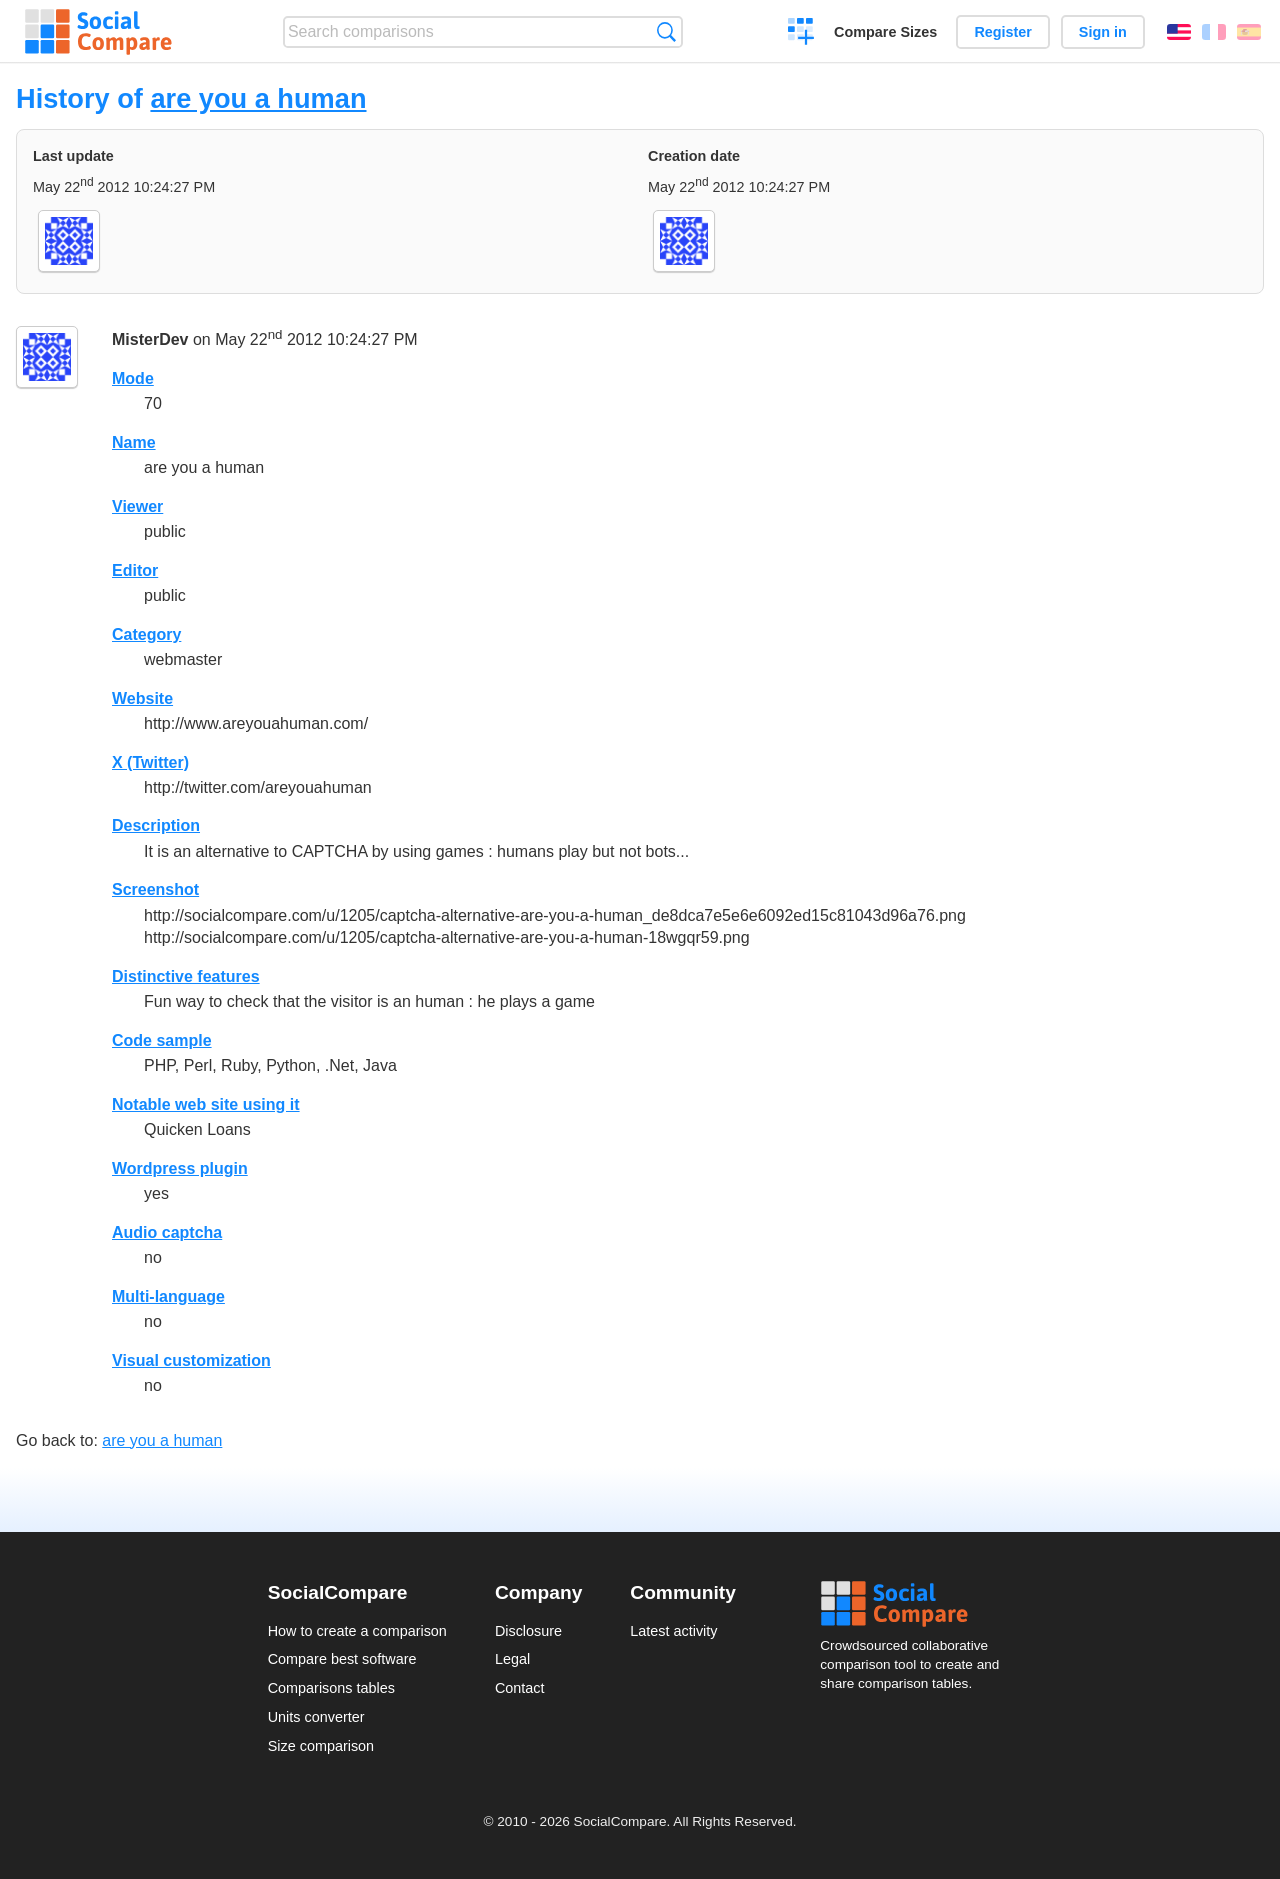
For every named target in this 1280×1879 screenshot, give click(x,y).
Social (916, 1604)
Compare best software (342, 1659)
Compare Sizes (885, 32)
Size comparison (321, 1746)
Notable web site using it (206, 1104)
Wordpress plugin (180, 1168)
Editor (135, 570)
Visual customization (191, 1360)
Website (142, 698)
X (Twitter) (150, 762)
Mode (133, 378)
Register (1003, 32)
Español (1249, 32)
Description (156, 825)
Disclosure (528, 1631)
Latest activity (673, 1631)
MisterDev (150, 339)
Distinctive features (186, 976)
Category (146, 634)
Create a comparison (801, 34)
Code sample (162, 1040)
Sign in (1103, 32)
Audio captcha (167, 1232)
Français (1214, 32)
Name (134, 442)
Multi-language (168, 1296)
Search (666, 31)
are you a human (258, 98)
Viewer (137, 506)
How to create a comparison (357, 1631)
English (1179, 32)
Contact (520, 1688)
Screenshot (155, 889)
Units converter (316, 1717)
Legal (512, 1659)
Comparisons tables (331, 1688)
